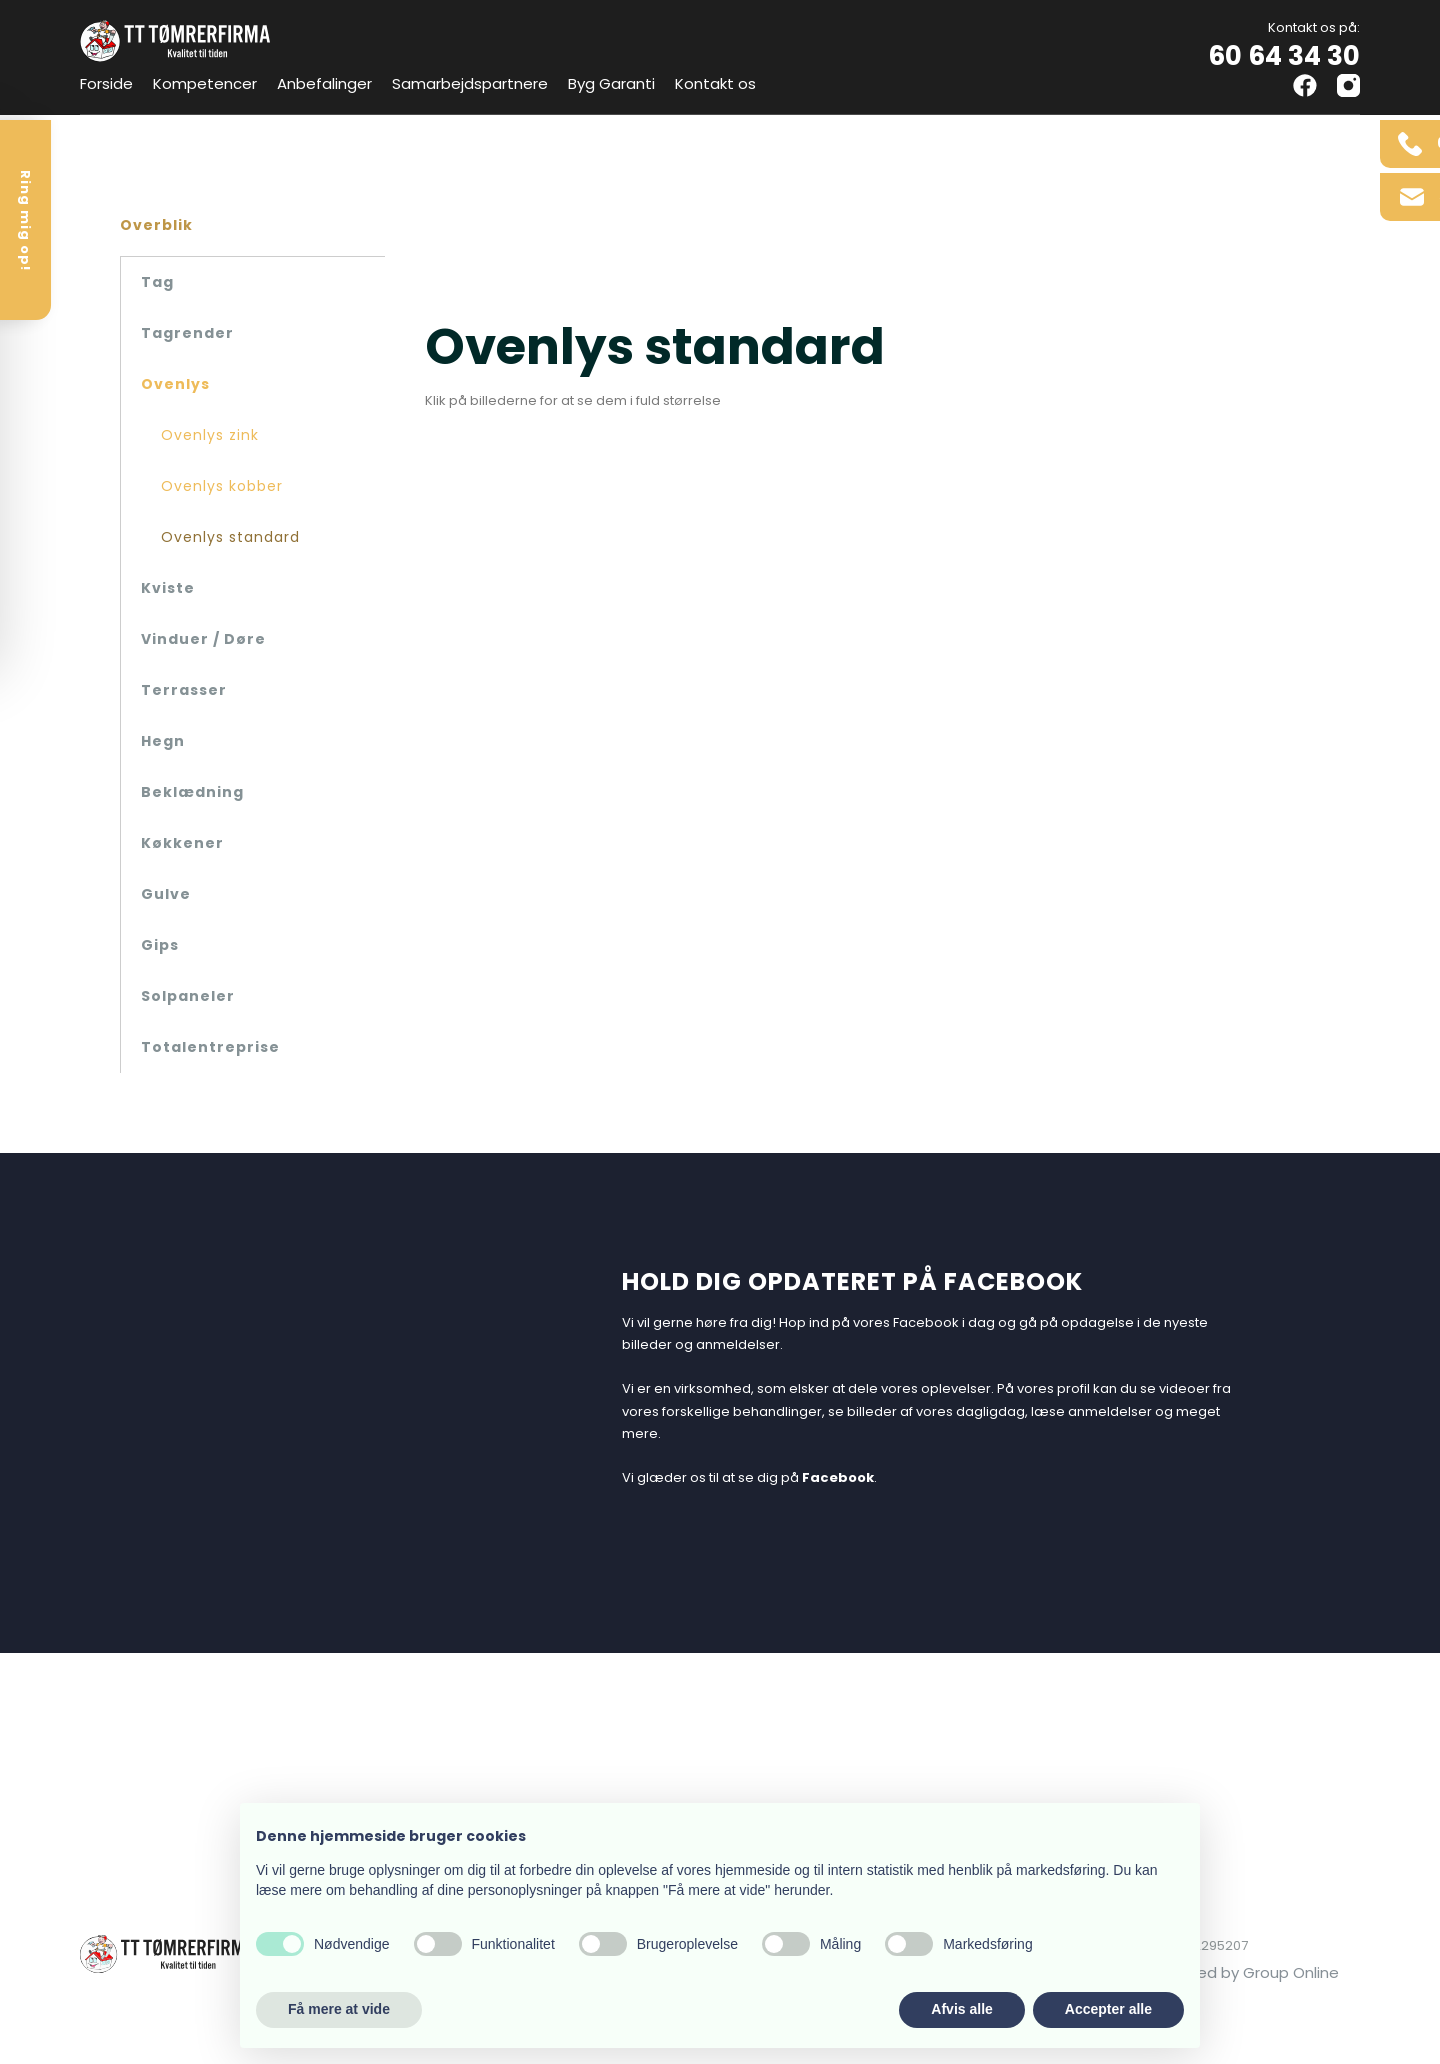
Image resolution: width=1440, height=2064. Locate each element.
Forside (106, 83)
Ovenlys (175, 384)
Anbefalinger (324, 83)
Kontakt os (715, 83)
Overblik (156, 225)
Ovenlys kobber (222, 486)
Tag (157, 282)
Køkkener (182, 843)
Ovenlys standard (230, 537)
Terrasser (184, 690)
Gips (160, 945)
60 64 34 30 (1284, 56)
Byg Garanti (611, 83)
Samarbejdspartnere (470, 83)
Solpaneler (188, 996)
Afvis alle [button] (961, 2009)
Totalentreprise (210, 1047)
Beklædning (192, 792)
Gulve (166, 894)
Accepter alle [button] (1108, 2009)
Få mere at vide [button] (339, 2009)
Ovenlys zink (210, 435)
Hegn (163, 741)
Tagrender (187, 333)
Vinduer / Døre (203, 639)
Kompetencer (205, 83)
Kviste (168, 588)
